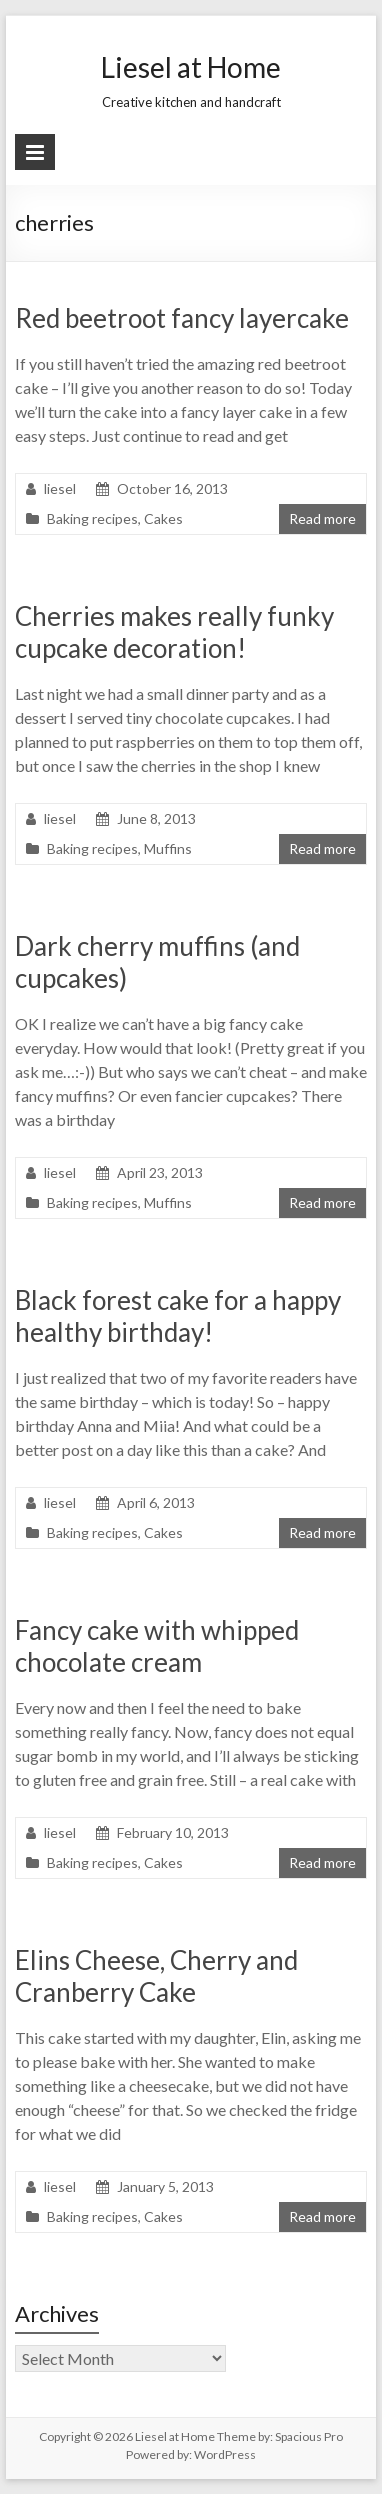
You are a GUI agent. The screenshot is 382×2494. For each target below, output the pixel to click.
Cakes (163, 518)
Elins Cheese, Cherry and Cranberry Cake (156, 1976)
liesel (60, 488)
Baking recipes (92, 518)
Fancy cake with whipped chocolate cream (157, 1646)
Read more (322, 518)
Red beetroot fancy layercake (182, 318)
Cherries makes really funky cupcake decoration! (174, 632)
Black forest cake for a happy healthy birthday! (178, 1316)
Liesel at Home (191, 67)
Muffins (168, 848)
